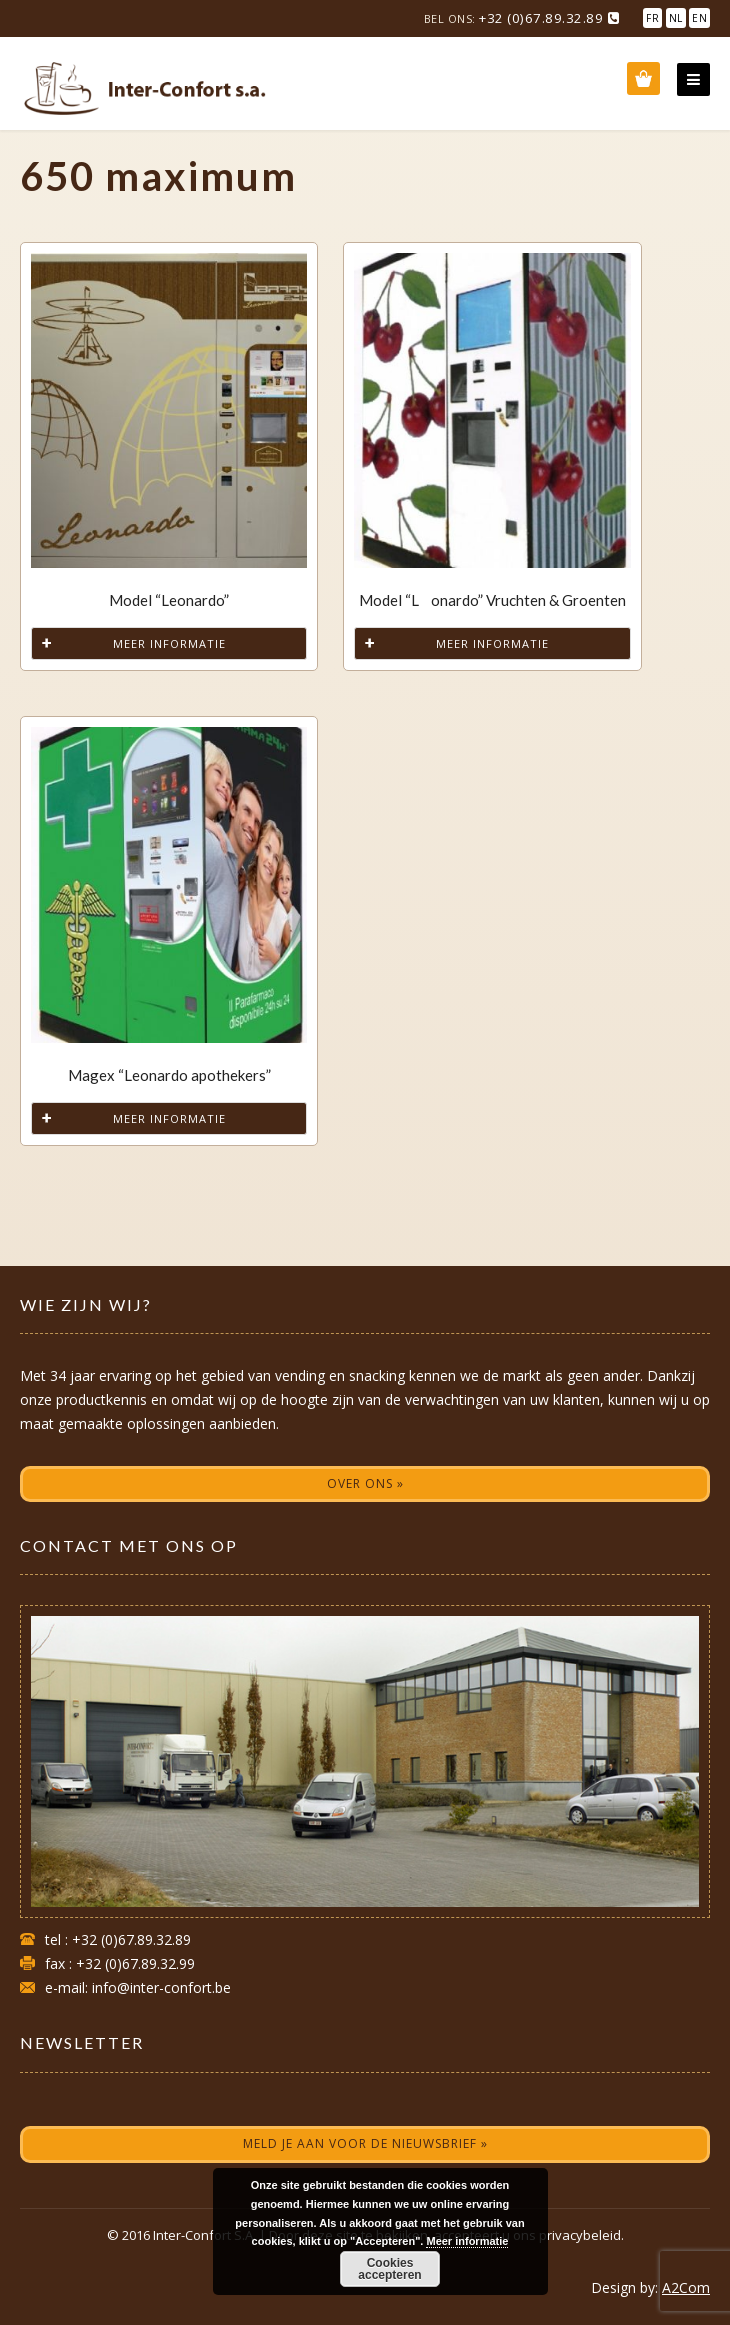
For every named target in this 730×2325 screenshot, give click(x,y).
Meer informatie (169, 643)
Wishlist (643, 78)
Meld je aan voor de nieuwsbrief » (365, 2143)
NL (676, 18)
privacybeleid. (581, 2235)
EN (699, 18)
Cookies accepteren (389, 2269)
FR (652, 18)
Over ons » (365, 1483)
